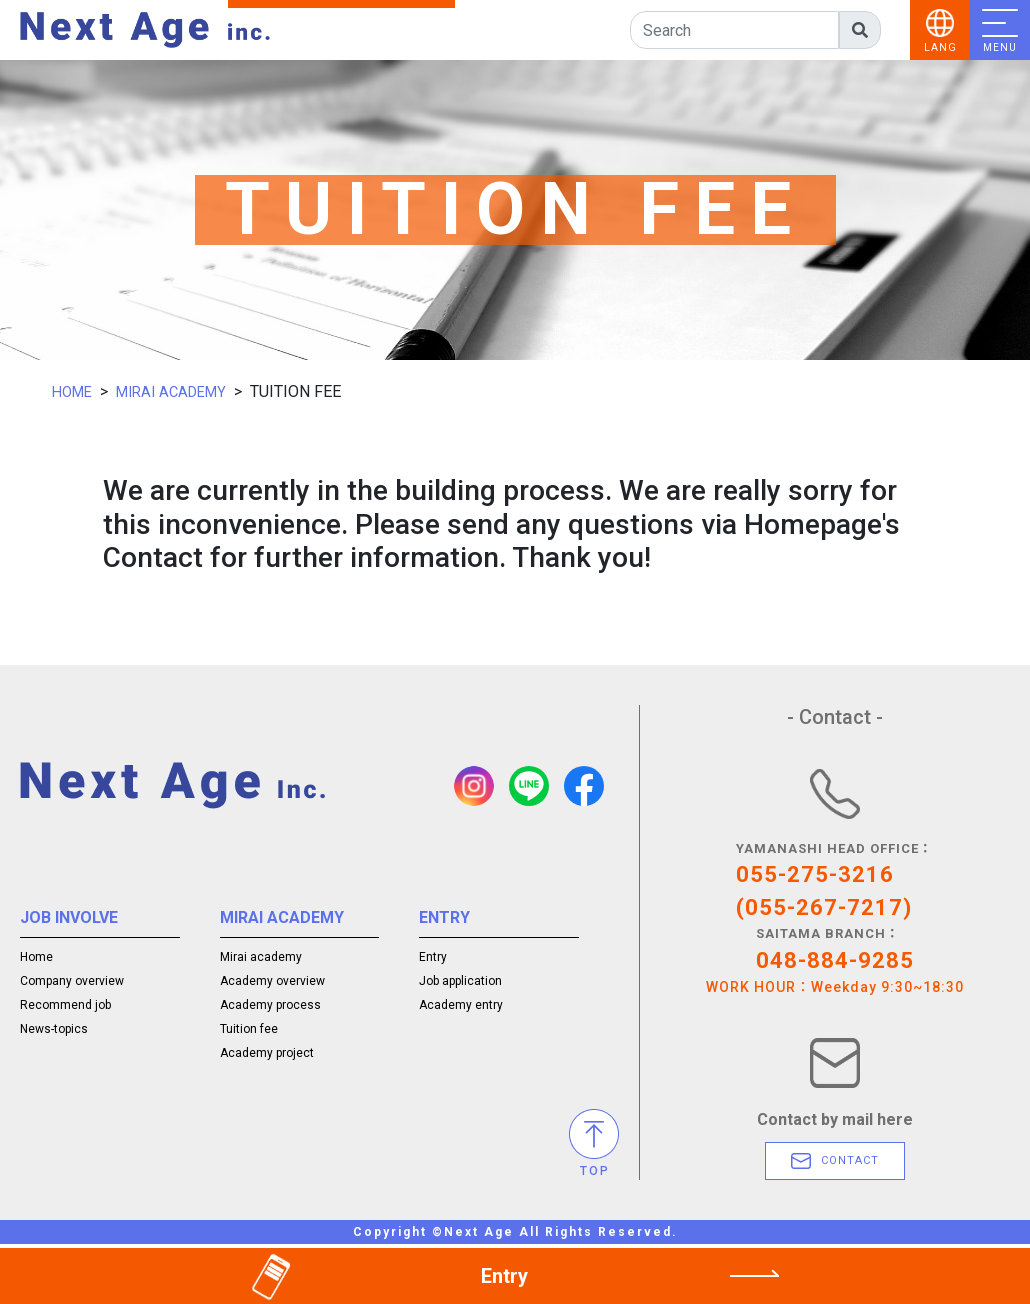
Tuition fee (249, 1026)
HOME (74, 391)
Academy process (270, 1002)
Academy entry (461, 1002)
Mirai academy (261, 954)
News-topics (54, 1026)
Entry (433, 954)
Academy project (267, 1050)
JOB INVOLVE (59, 918)
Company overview (72, 978)
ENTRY (439, 918)
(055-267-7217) (824, 907)
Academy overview (272, 978)
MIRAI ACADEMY (181, 391)
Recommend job (65, 1002)
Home (36, 954)
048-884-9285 (835, 960)
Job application (460, 978)
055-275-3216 (815, 874)
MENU (1000, 48)
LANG (940, 48)
